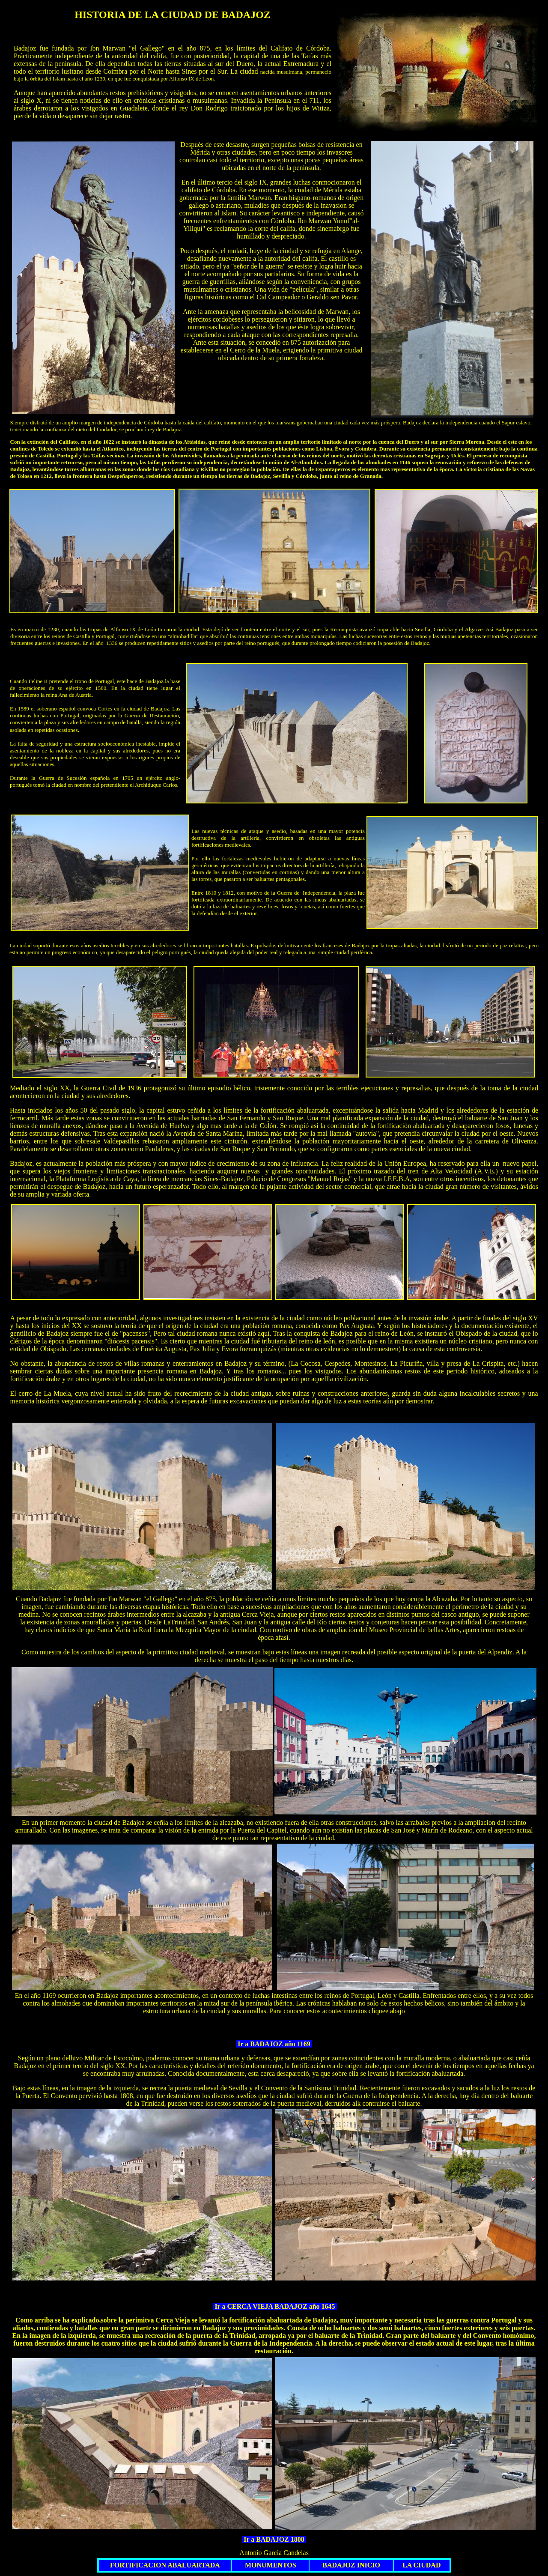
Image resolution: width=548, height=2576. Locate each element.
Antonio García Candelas (274, 2552)
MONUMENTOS (270, 2565)
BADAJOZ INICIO (351, 2565)
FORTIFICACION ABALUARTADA (165, 2565)
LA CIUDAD (421, 2565)
